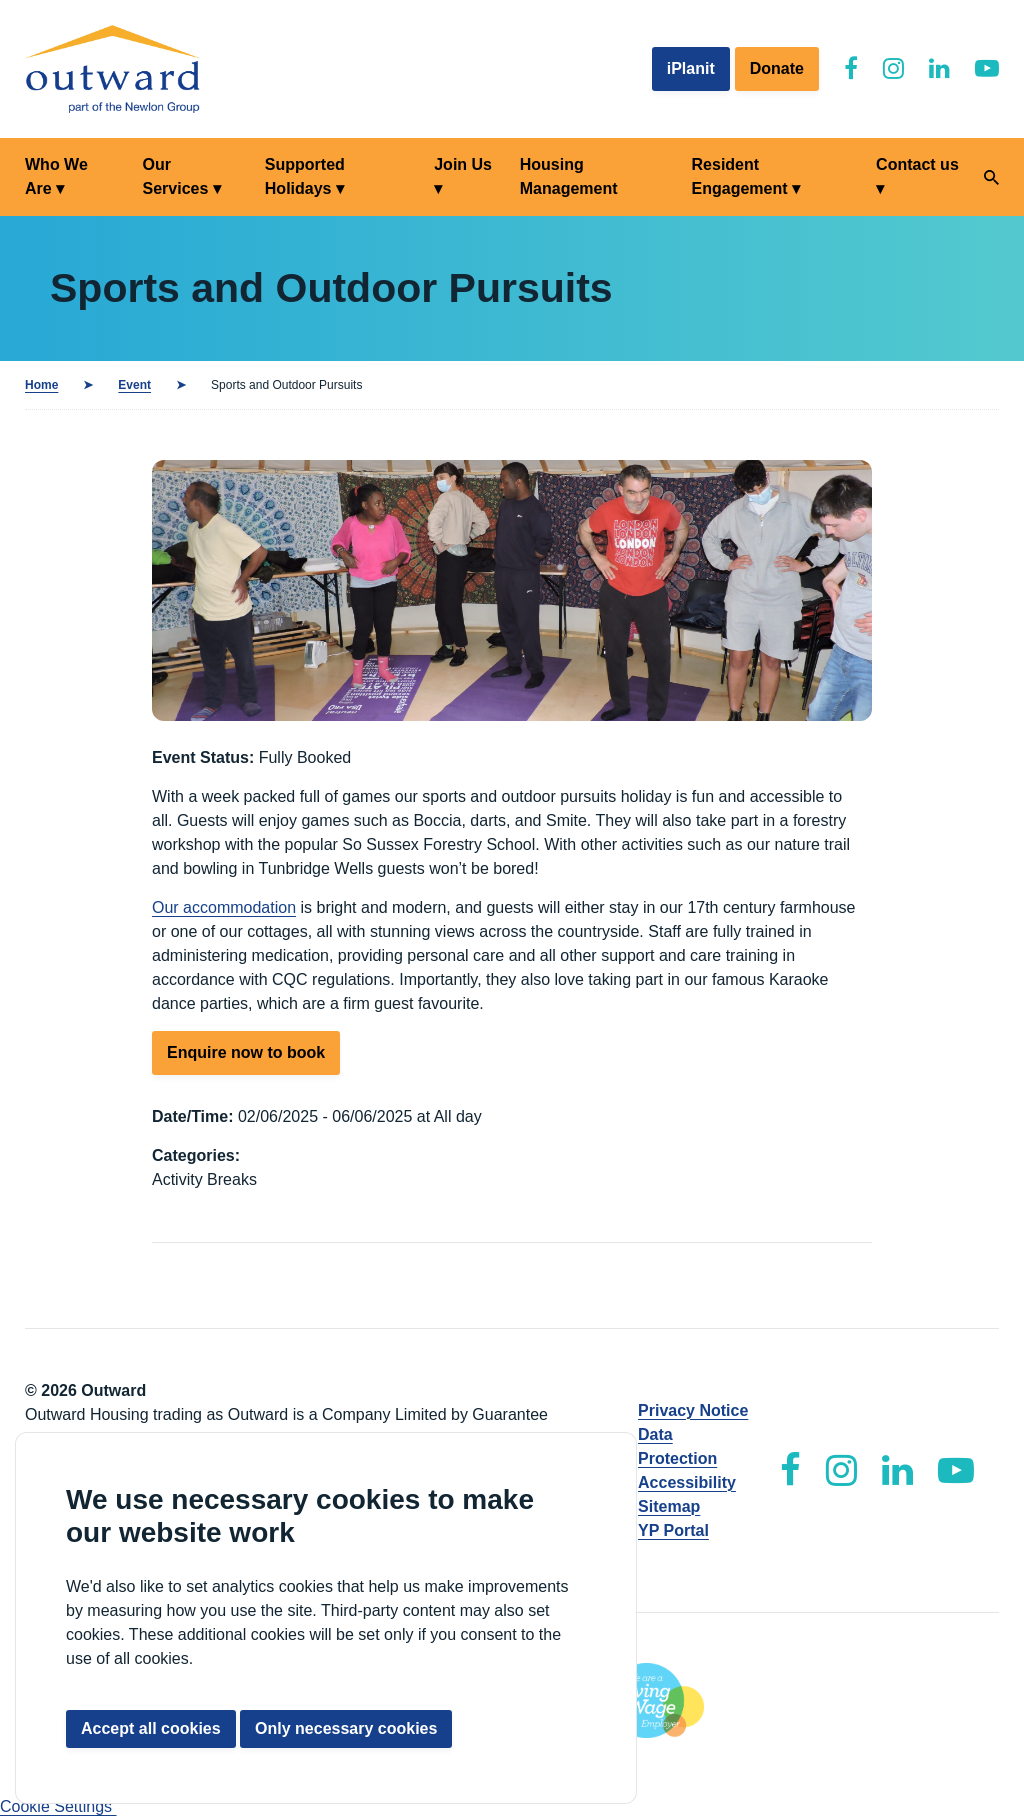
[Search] (991, 177)
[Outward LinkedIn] (939, 68)
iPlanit (691, 68)
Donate (777, 68)
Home (41, 385)
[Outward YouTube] (987, 68)
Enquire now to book (246, 1052)
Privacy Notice (693, 1410)
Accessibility (687, 1482)
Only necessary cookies (346, 1728)
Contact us (917, 164)
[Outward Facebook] (851, 68)
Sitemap (669, 1506)
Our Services (175, 176)
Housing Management (569, 176)
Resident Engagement (740, 176)
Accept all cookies (151, 1728)
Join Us (463, 164)
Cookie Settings (58, 1806)
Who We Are (56, 176)
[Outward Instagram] (893, 68)
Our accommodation (224, 907)
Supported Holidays (305, 176)
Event (134, 385)
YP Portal (673, 1530)
